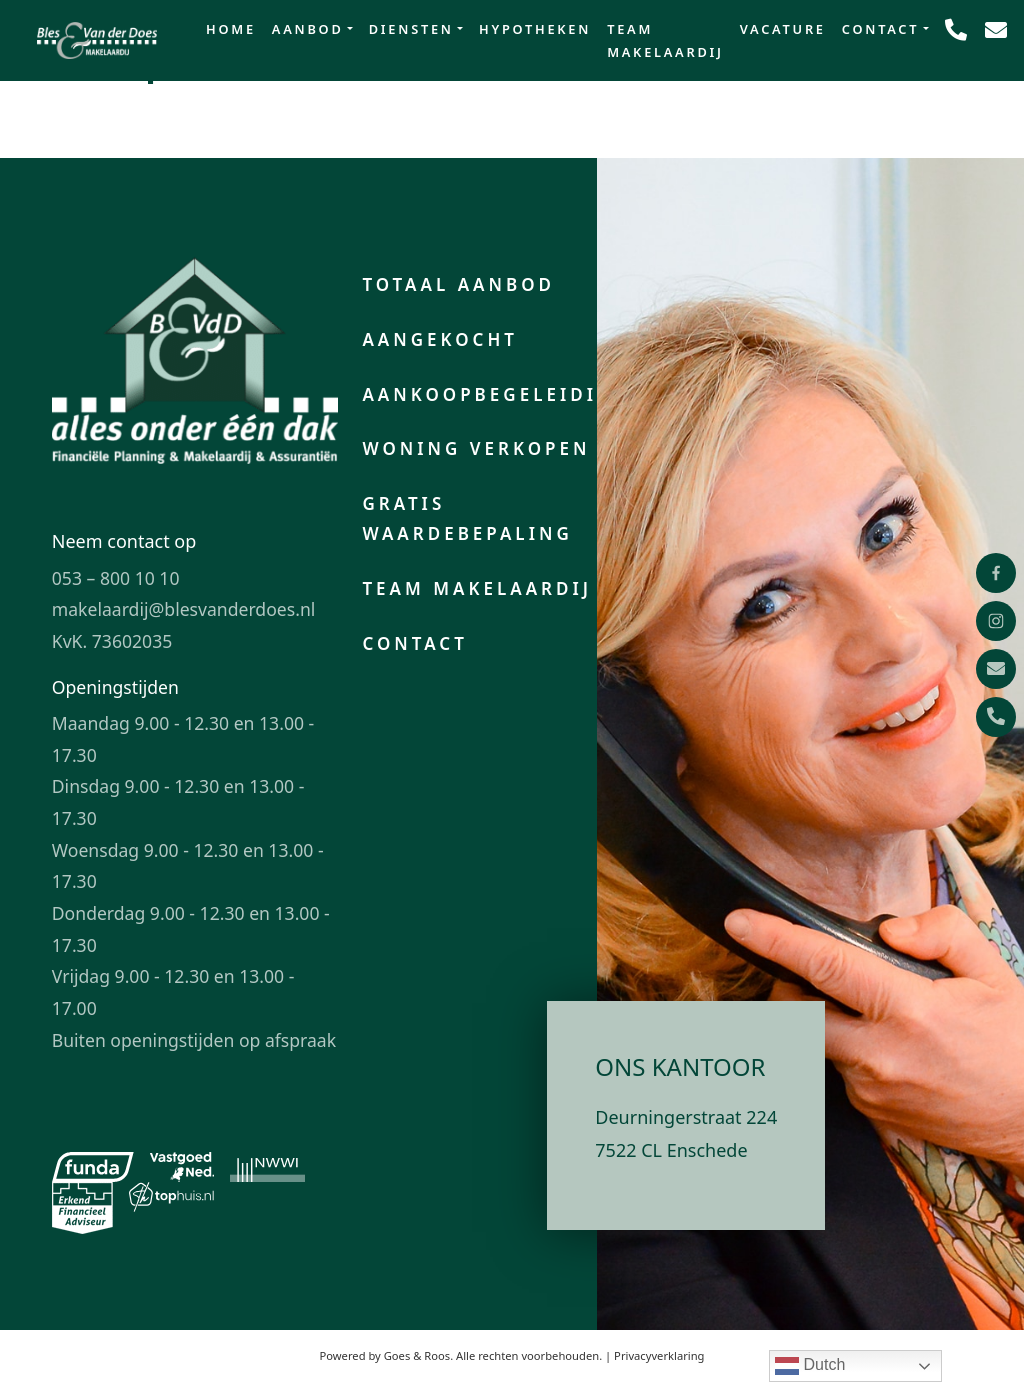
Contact (881, 29)
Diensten (411, 29)
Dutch (810, 1366)
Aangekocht (440, 339)
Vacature (783, 29)
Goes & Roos (417, 1355)
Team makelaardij (665, 40)
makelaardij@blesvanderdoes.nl (184, 609)
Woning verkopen (476, 448)
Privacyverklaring (659, 1355)
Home (231, 29)
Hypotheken (535, 29)
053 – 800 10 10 (116, 578)
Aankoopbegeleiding (496, 394)
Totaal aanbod (458, 284)
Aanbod (308, 29)
